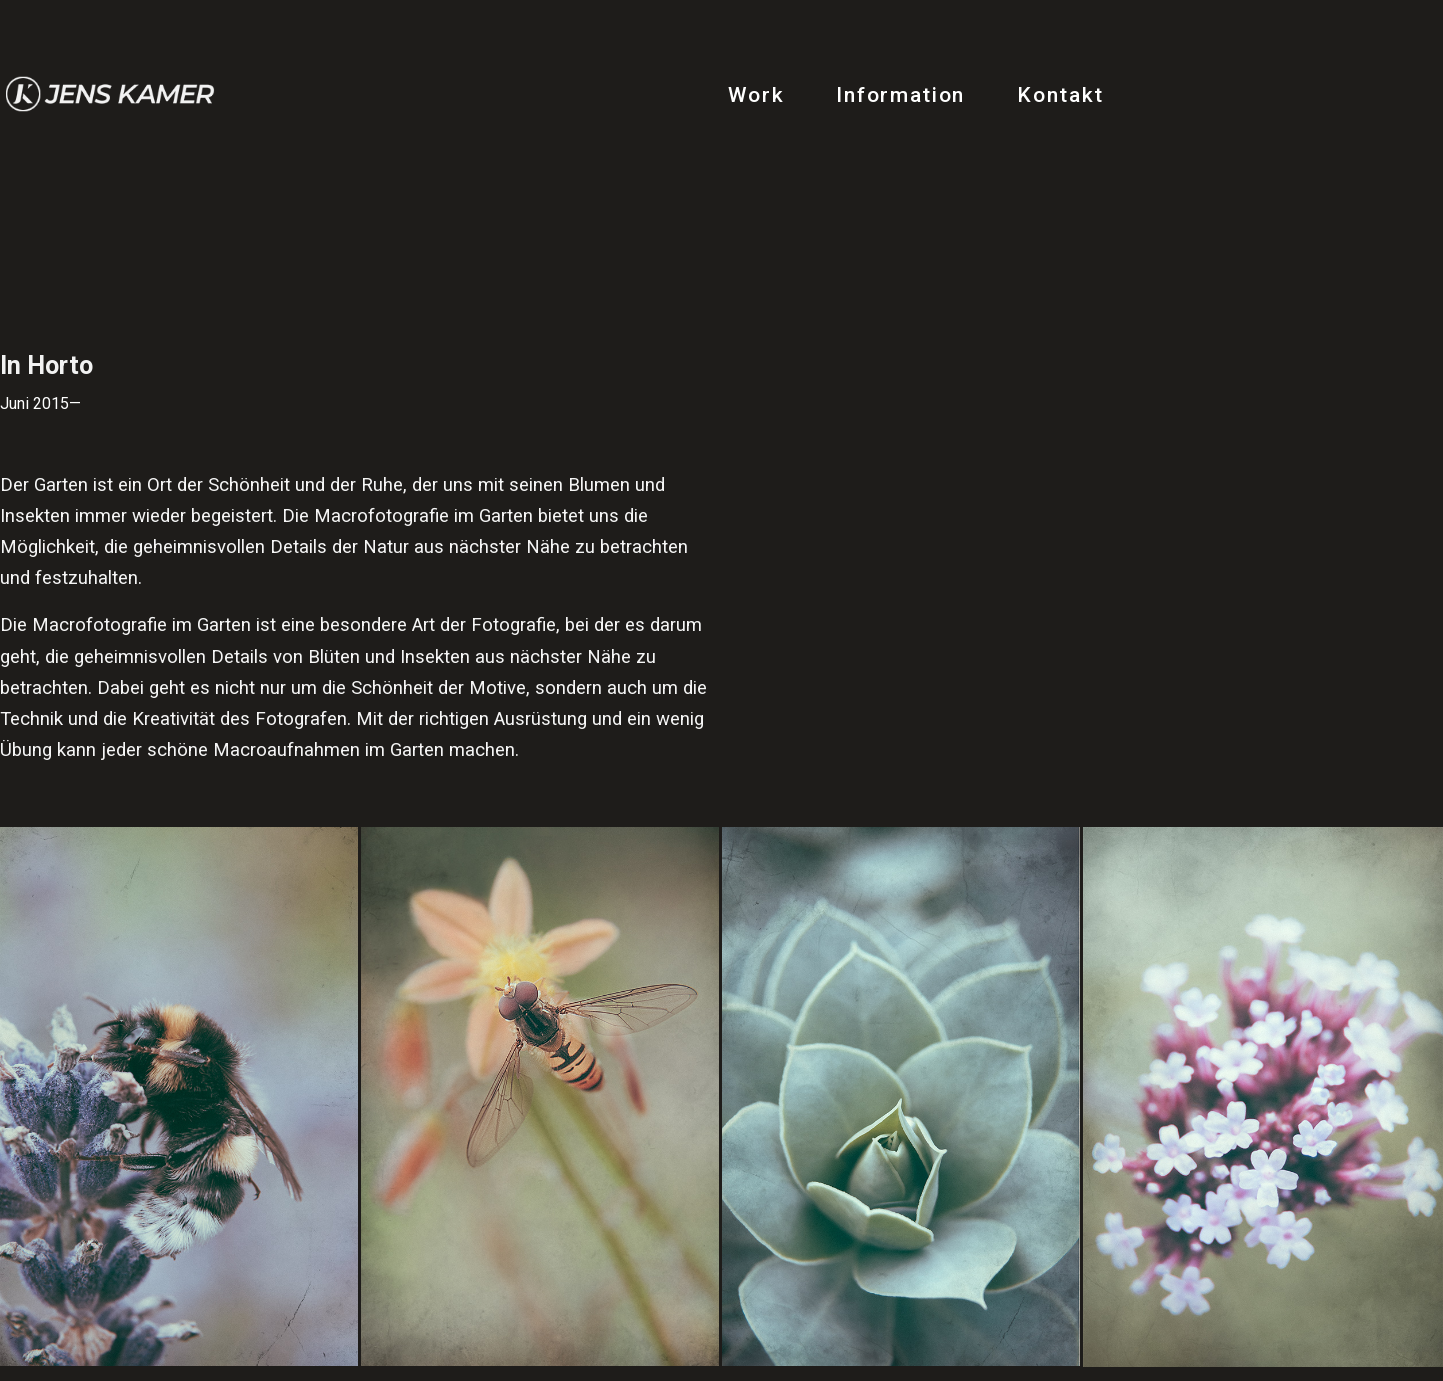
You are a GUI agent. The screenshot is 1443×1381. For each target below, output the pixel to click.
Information (900, 95)
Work (756, 95)
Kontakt (1060, 95)
